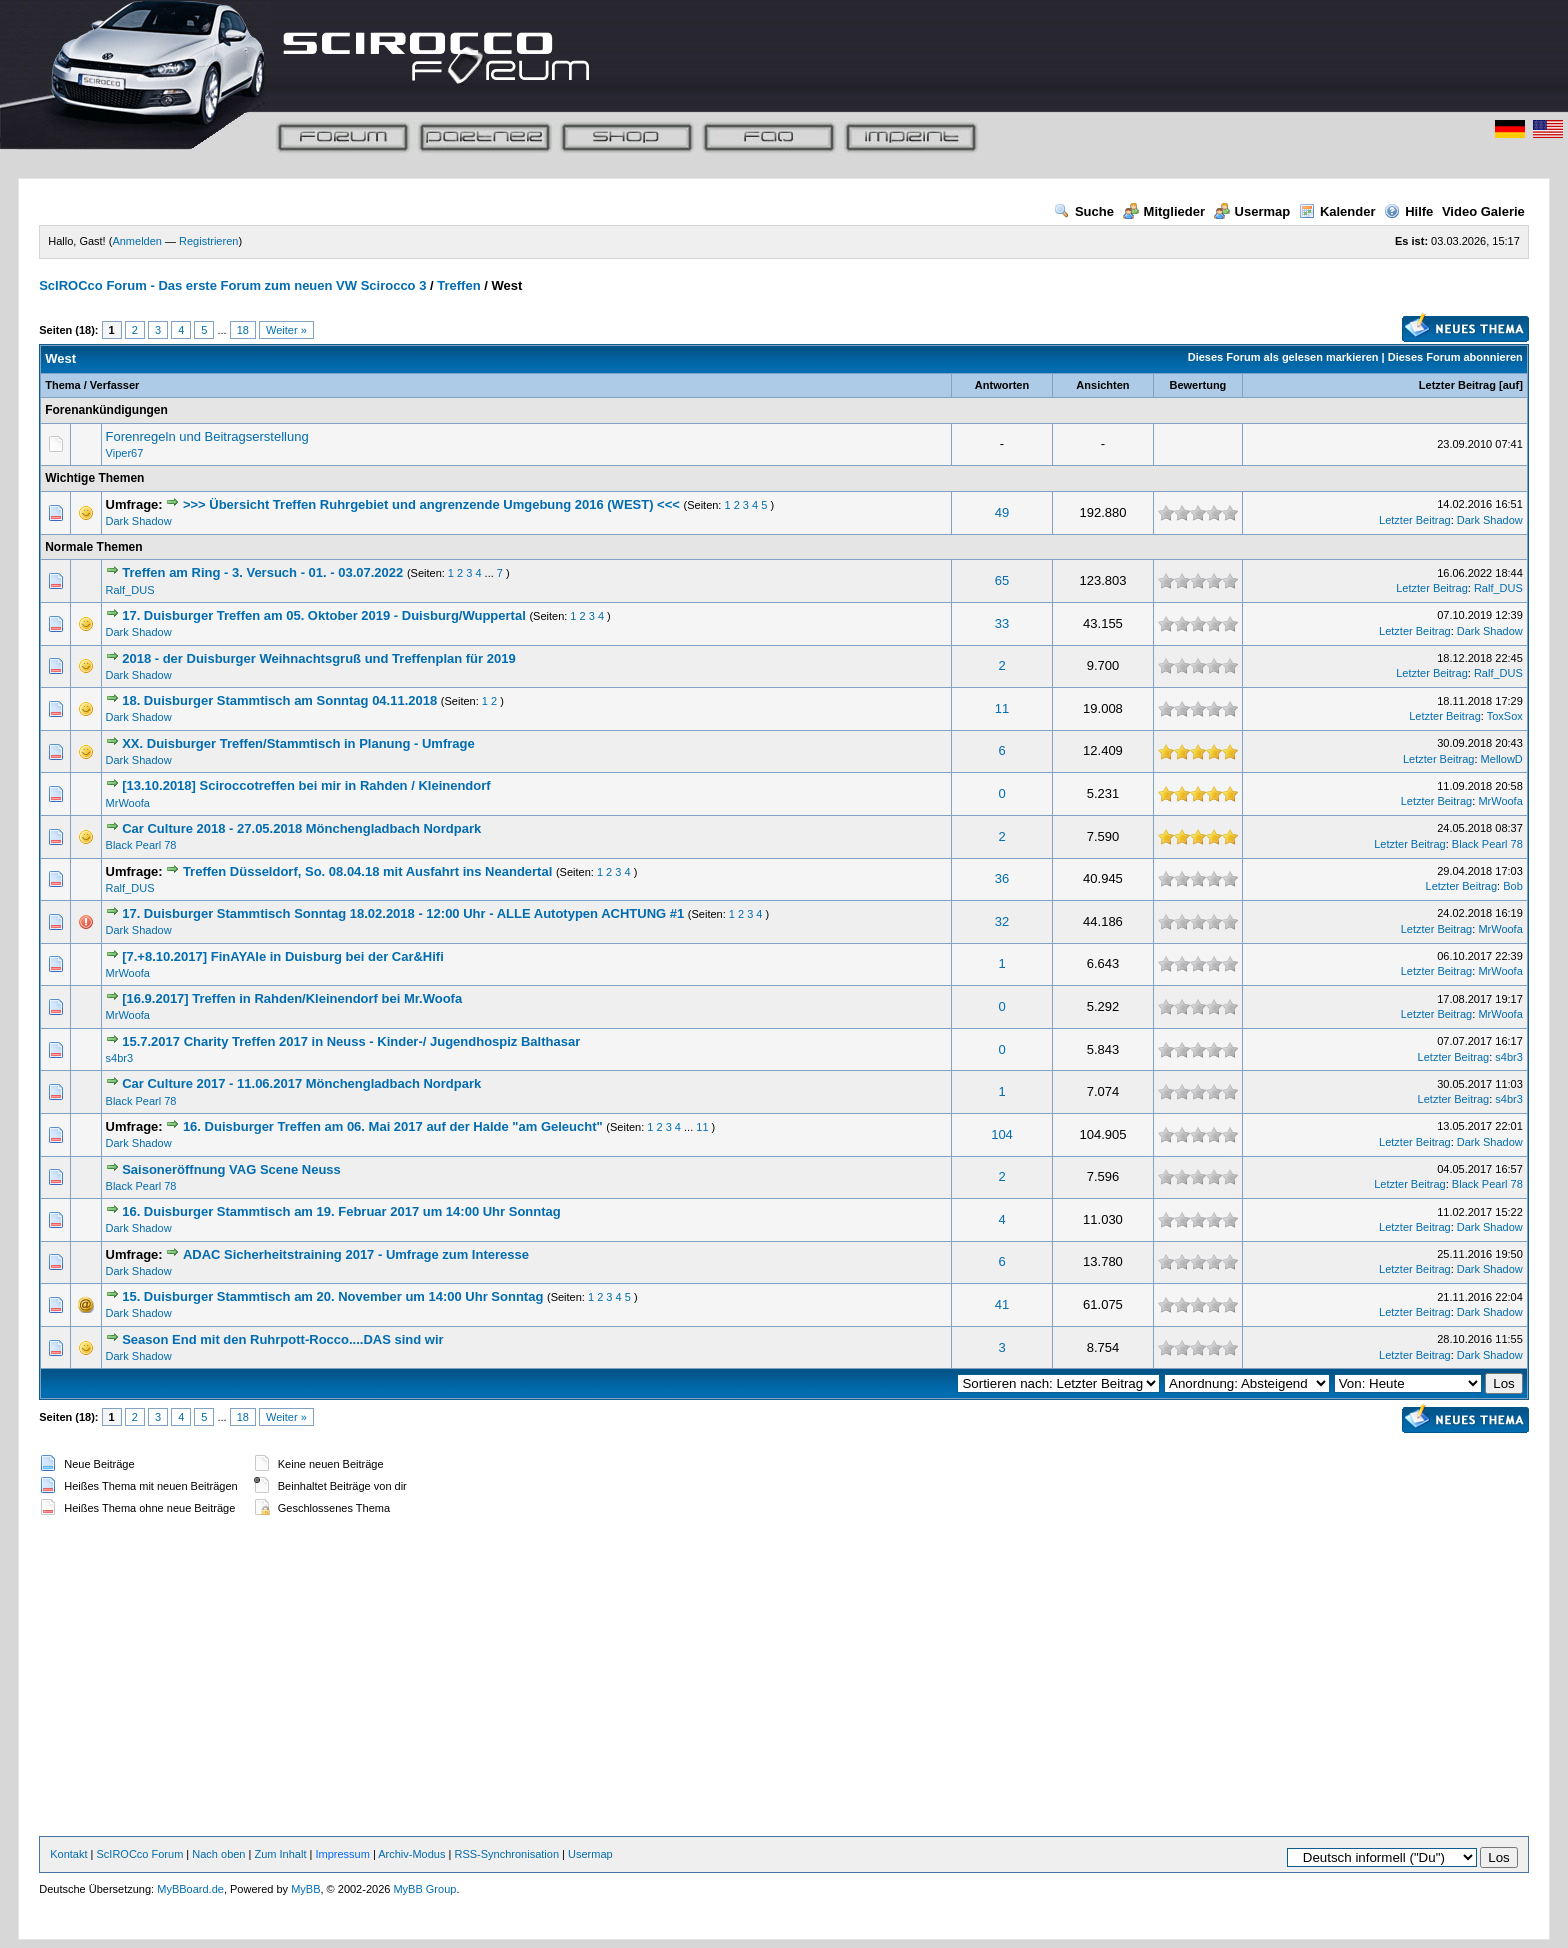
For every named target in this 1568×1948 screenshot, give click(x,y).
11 (1002, 708)
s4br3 (120, 1058)
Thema (62, 385)
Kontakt (68, 1854)
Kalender (1337, 211)
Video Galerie (1483, 211)
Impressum (342, 1854)
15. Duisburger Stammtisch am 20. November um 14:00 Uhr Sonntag (332, 1296)
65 (1002, 580)
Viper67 (125, 453)
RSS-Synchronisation (506, 1854)
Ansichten (1102, 385)
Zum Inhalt (280, 1854)
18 (243, 330)
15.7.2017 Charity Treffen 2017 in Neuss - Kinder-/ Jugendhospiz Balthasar (351, 1041)
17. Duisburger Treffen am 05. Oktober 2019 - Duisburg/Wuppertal (325, 615)
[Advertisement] (784, 1678)
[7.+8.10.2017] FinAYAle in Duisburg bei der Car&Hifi (283, 956)
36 (1002, 878)
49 (1002, 512)
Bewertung (1197, 385)
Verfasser (115, 385)
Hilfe (1408, 211)
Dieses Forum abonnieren (1455, 357)
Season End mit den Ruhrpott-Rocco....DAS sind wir (282, 1339)
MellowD (1502, 759)
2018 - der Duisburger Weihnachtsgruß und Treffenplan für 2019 (318, 658)
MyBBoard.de (190, 1889)
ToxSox (1505, 716)
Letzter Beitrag (1457, 385)
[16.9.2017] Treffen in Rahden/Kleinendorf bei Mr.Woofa (292, 998)
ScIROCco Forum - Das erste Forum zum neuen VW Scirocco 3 (232, 285)
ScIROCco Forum (140, 1854)
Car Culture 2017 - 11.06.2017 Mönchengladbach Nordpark (301, 1083)
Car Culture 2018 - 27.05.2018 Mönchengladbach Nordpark (301, 828)
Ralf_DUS (130, 590)
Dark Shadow (139, 521)
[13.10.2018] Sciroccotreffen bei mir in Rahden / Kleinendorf (306, 785)
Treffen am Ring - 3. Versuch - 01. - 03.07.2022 (262, 572)
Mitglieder (1164, 211)
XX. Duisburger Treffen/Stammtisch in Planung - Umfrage (298, 743)
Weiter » (286, 330)
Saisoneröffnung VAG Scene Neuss (231, 1169)
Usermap (1252, 211)
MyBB (305, 1889)
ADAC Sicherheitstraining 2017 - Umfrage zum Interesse (356, 1254)
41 (1002, 1304)
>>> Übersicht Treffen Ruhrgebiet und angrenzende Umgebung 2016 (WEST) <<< (431, 504)
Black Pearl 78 (141, 845)
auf (1511, 385)
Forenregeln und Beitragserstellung (207, 436)
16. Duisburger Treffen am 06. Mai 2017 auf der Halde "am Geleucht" (393, 1126)
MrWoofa (128, 803)
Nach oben (218, 1854)
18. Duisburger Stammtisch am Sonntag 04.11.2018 (279, 700)
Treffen (458, 285)
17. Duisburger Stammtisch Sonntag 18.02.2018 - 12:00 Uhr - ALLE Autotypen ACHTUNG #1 (403, 913)
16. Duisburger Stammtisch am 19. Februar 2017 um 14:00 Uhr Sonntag (341, 1211)
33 (1002, 623)
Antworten (1002, 385)
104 (1002, 1134)
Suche (1084, 211)
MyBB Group (424, 1889)
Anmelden (137, 241)
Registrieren (208, 241)
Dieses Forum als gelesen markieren (1283, 357)
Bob (1513, 886)
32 (1002, 921)
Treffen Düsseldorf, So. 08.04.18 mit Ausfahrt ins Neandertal (367, 871)
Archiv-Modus (411, 1854)
